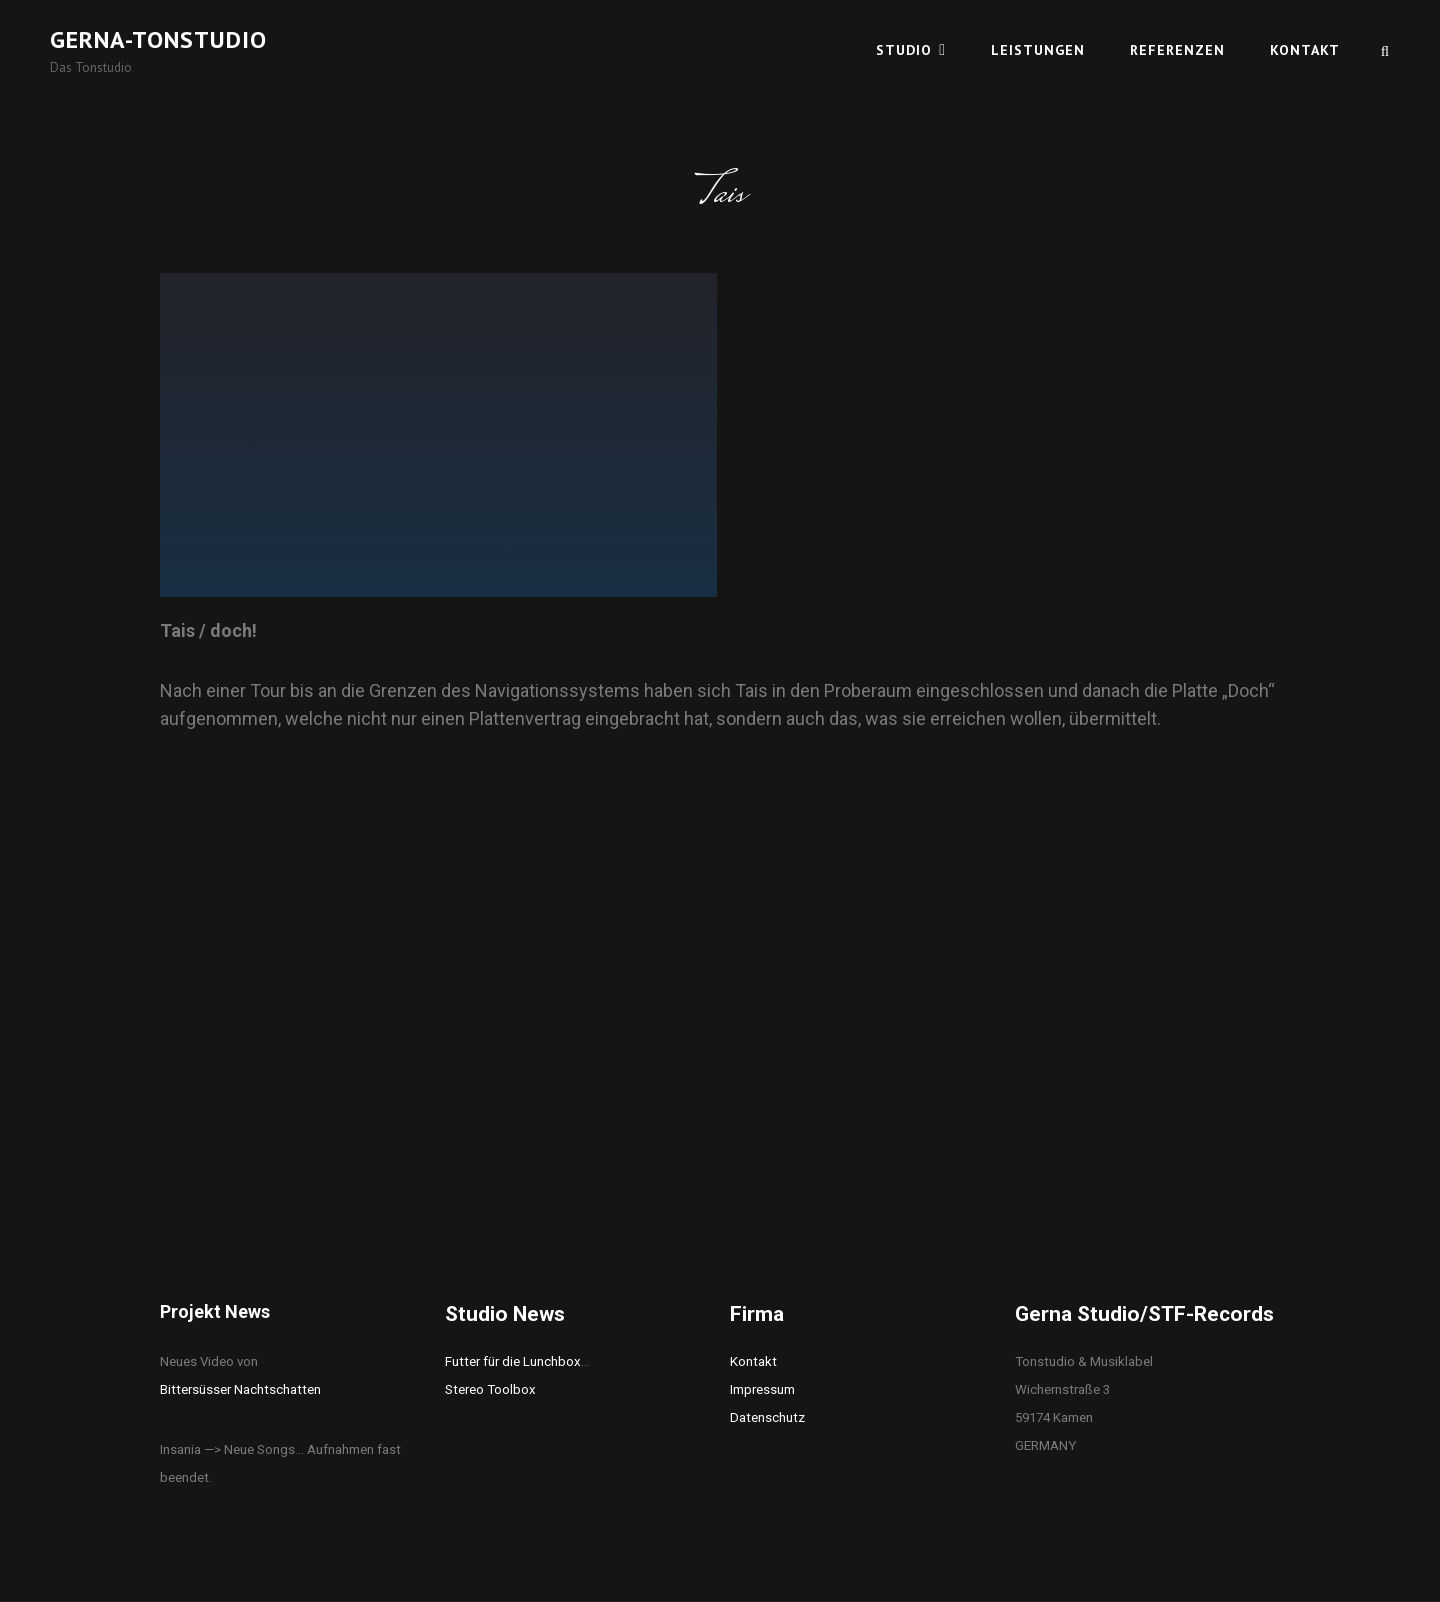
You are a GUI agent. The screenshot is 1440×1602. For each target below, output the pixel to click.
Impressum (762, 1389)
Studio (904, 50)
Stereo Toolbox (490, 1389)
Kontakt (1305, 50)
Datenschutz (767, 1417)
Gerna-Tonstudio (158, 39)
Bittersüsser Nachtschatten (240, 1389)
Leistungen (1038, 50)
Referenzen (1177, 50)
